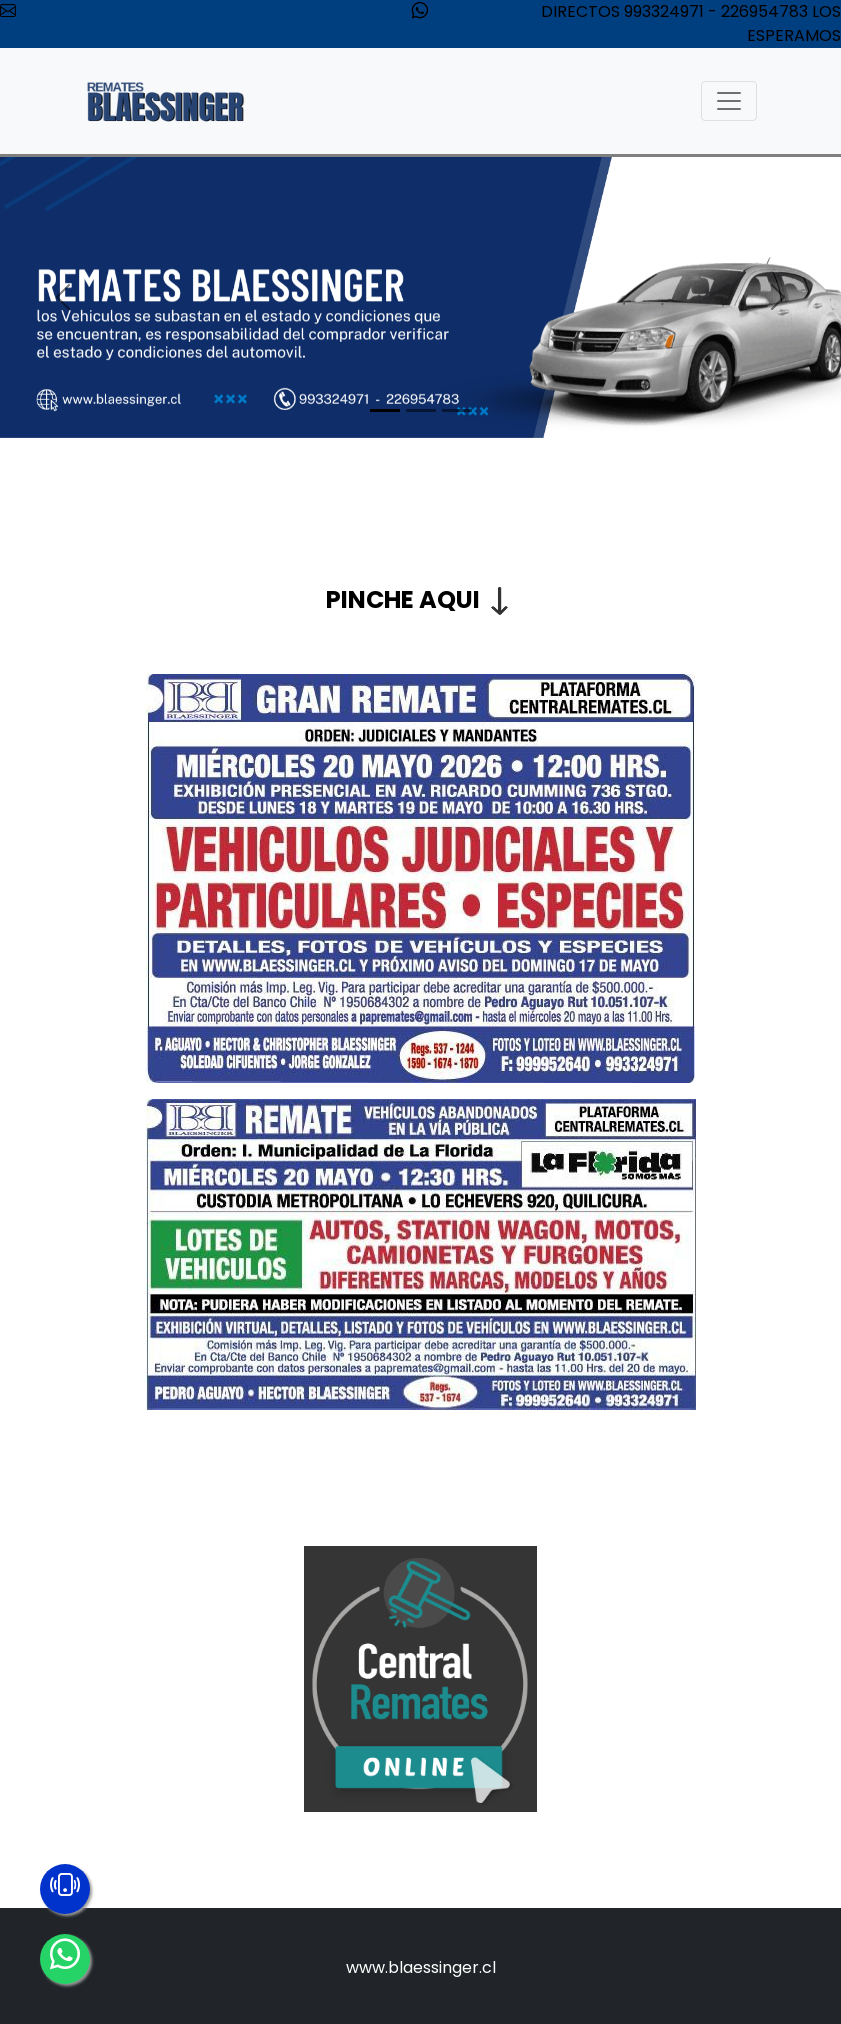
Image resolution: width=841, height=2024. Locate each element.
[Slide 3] (457, 410)
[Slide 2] (421, 410)
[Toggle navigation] (729, 101)
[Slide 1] (385, 410)
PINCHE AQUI (403, 599)
